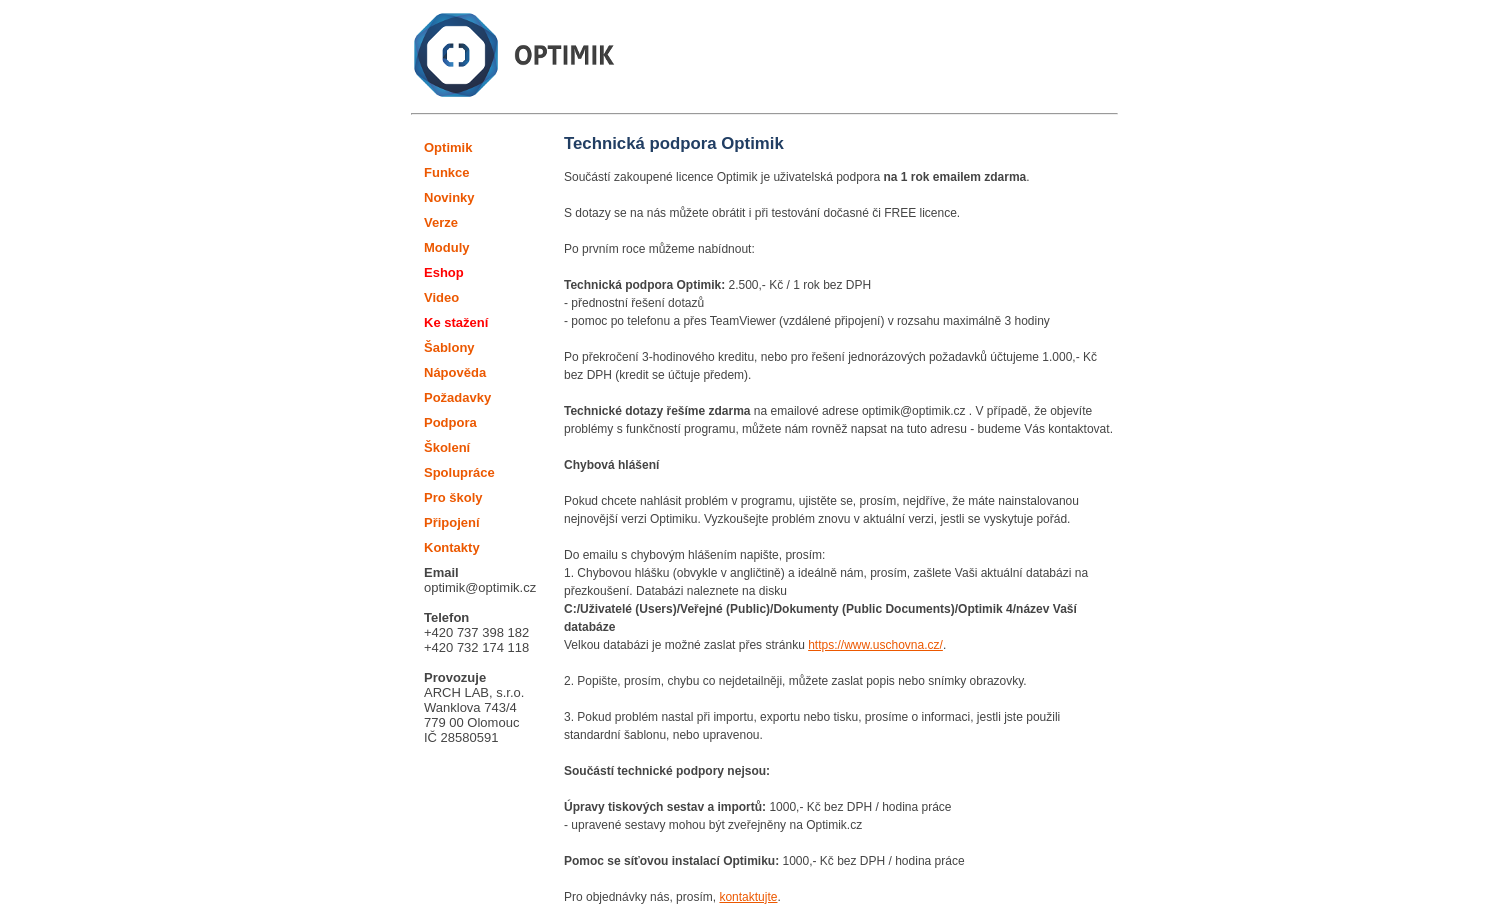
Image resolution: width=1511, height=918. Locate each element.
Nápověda (455, 372)
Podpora (450, 422)
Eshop (444, 272)
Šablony (449, 347)
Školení (447, 447)
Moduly (447, 247)
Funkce (447, 172)
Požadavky (457, 397)
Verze (441, 222)
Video (441, 297)
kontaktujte (748, 897)
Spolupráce (459, 472)
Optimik (448, 147)
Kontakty (452, 547)
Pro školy (453, 497)
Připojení (452, 522)
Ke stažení (456, 322)
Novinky (449, 197)
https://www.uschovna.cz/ (875, 645)
